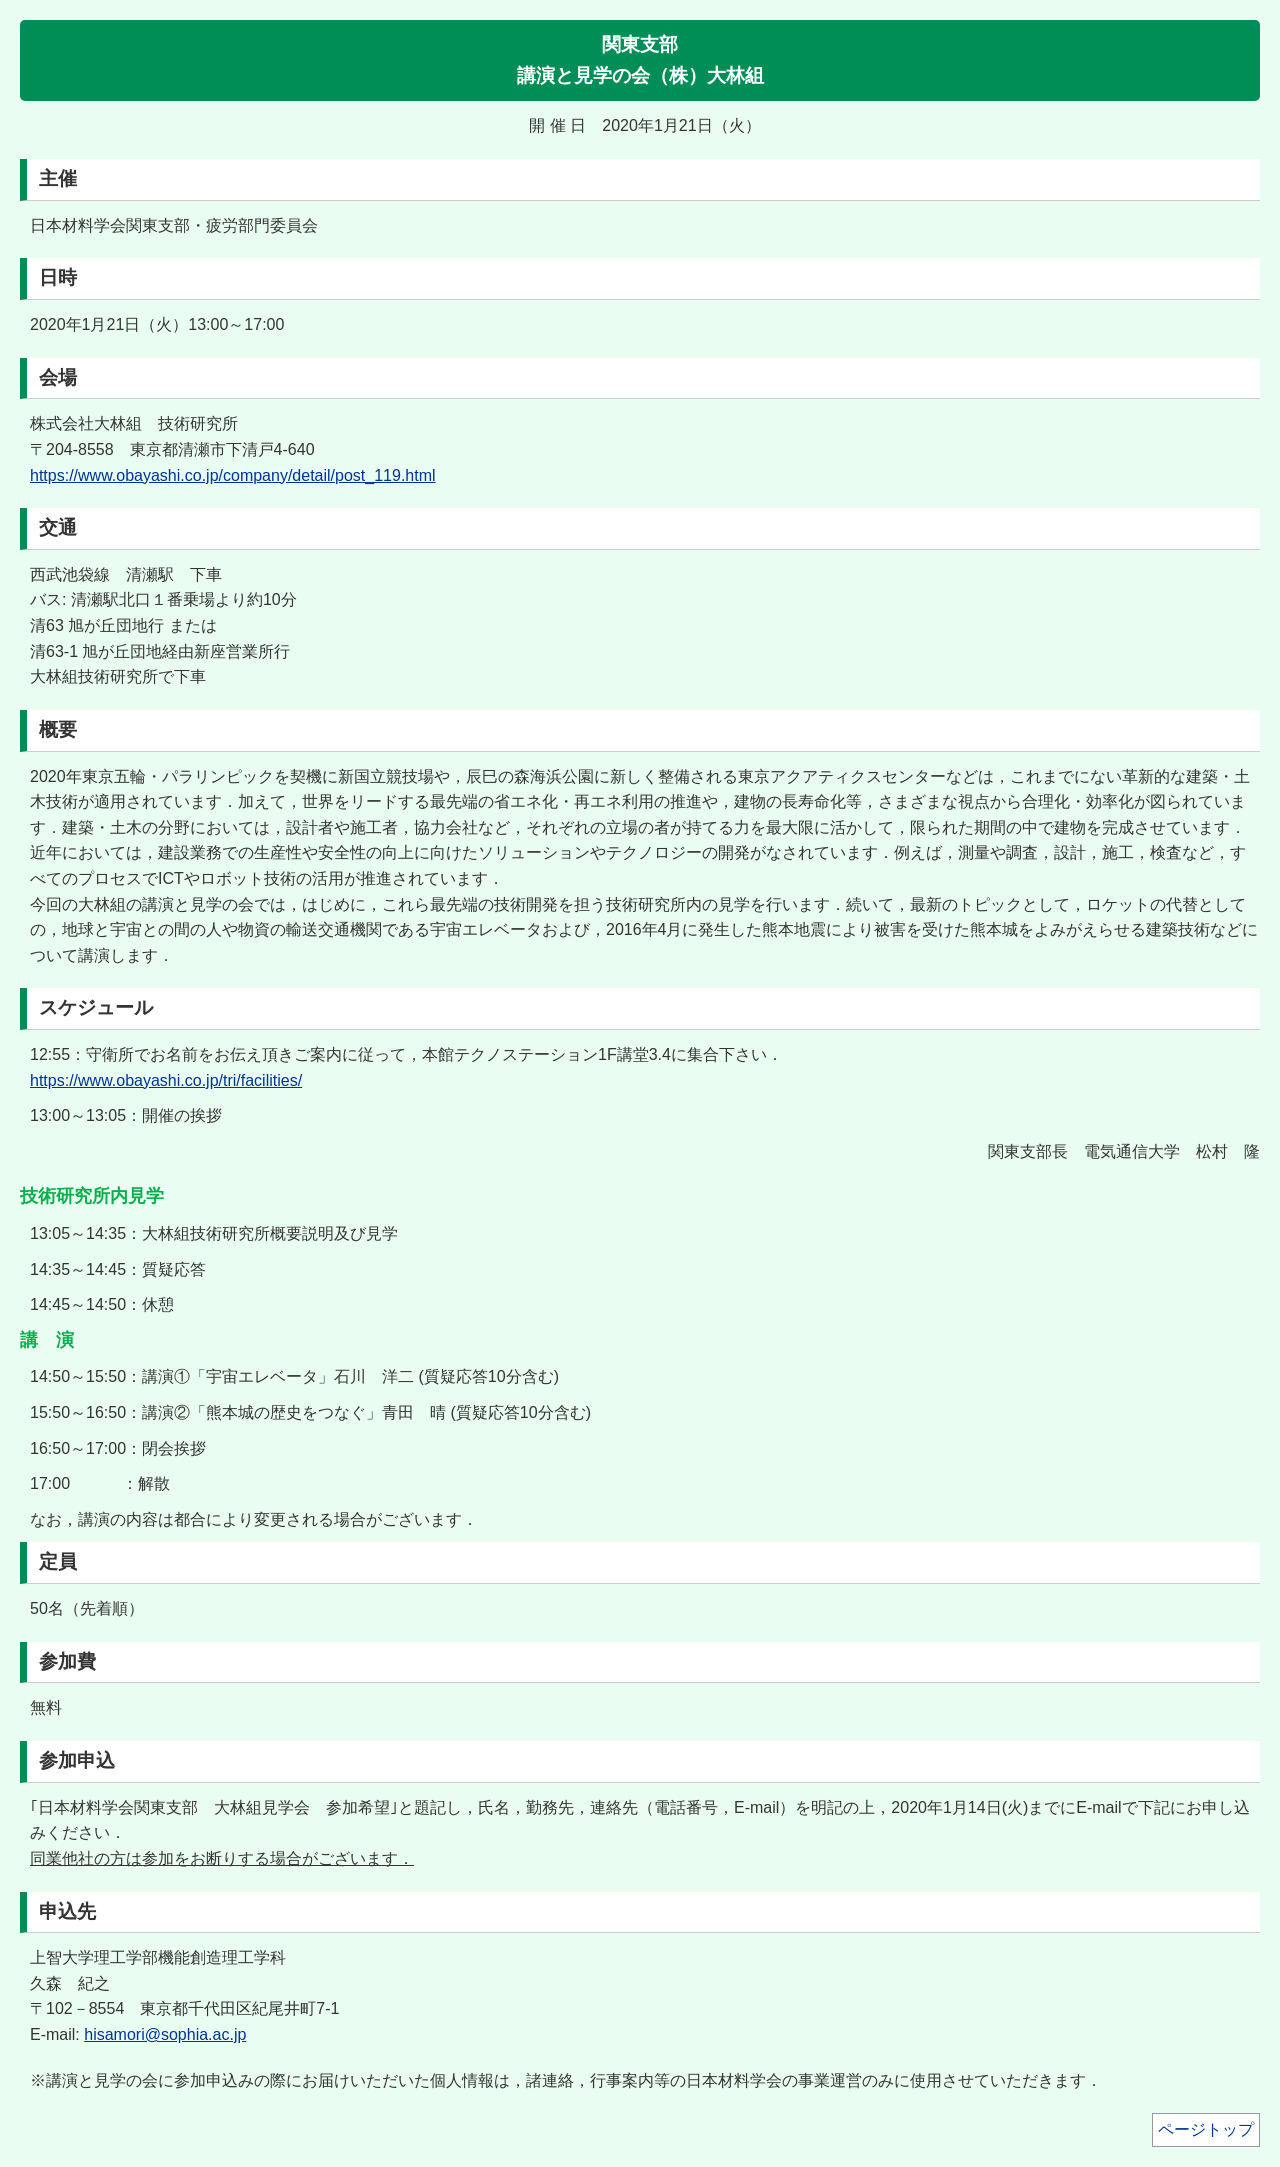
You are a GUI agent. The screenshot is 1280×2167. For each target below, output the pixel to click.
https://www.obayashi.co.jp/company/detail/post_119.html (233, 475)
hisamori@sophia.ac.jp (165, 2034)
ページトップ (1206, 2129)
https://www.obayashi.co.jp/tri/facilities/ (166, 1080)
